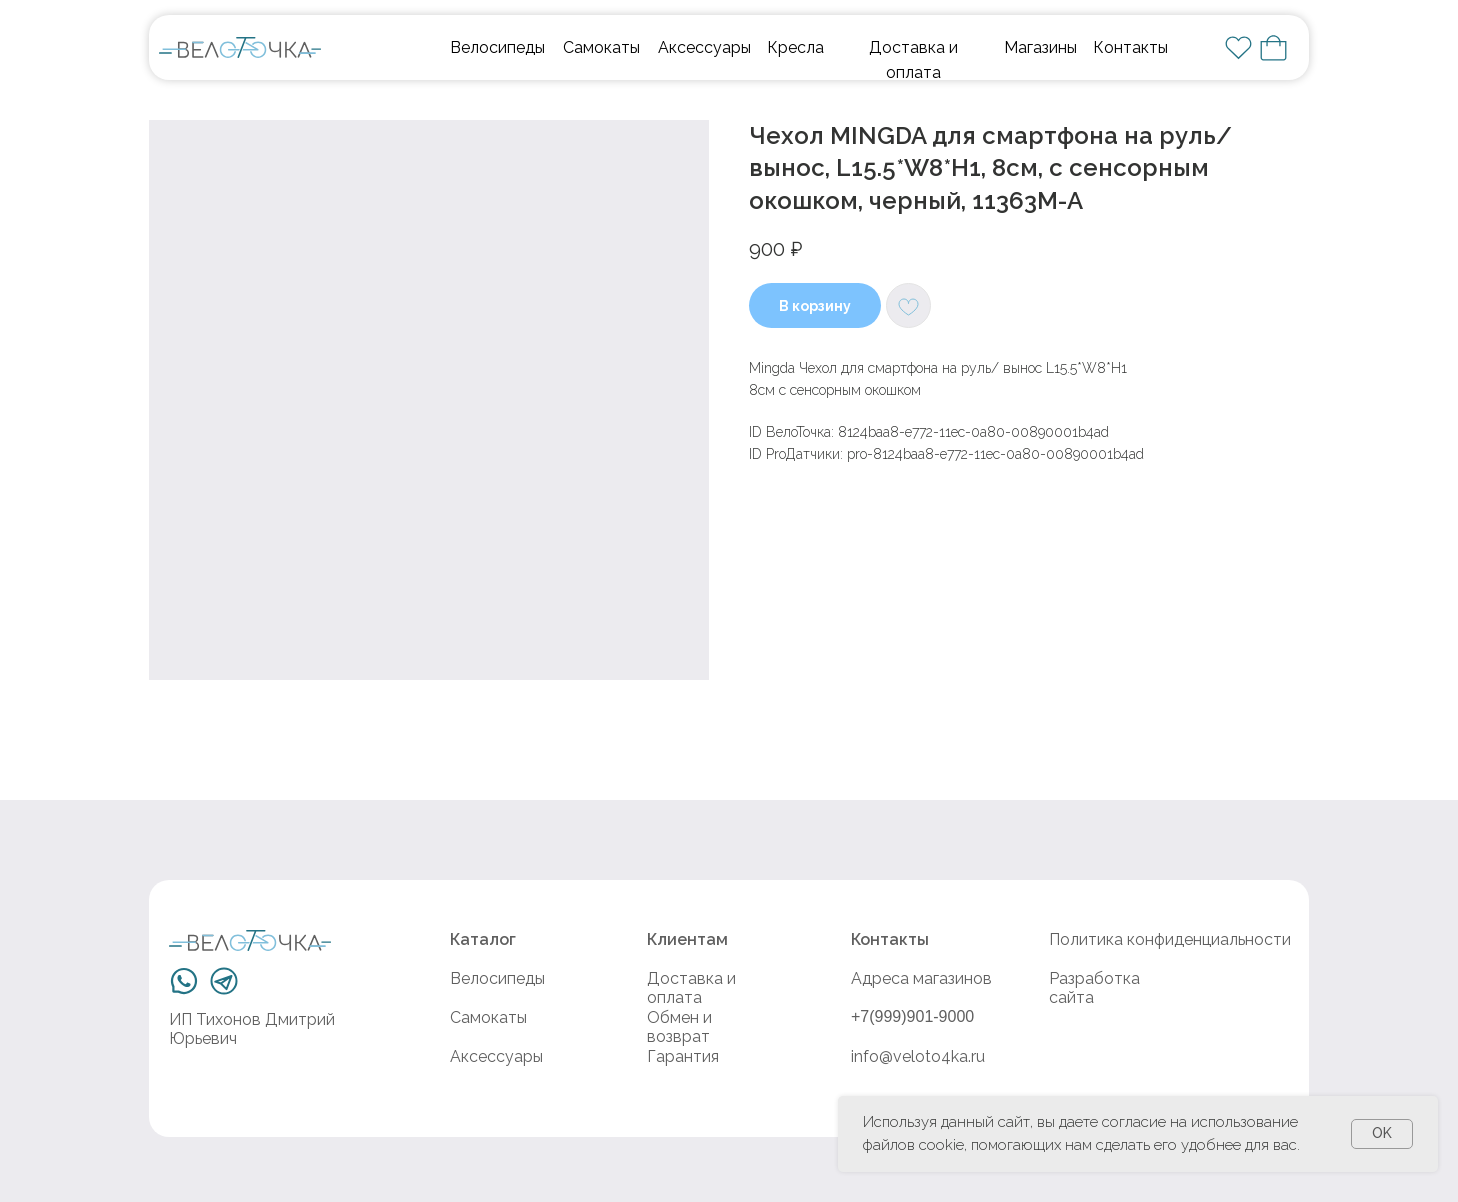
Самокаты (601, 47)
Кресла (795, 47)
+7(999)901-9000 (912, 1016)
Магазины (1040, 47)
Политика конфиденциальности (1170, 939)
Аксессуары (704, 47)
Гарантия (683, 1056)
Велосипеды (497, 47)
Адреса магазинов (921, 978)
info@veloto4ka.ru (918, 1056)
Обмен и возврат (679, 1027)
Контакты (1130, 47)
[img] (240, 47)
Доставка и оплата (691, 988)
